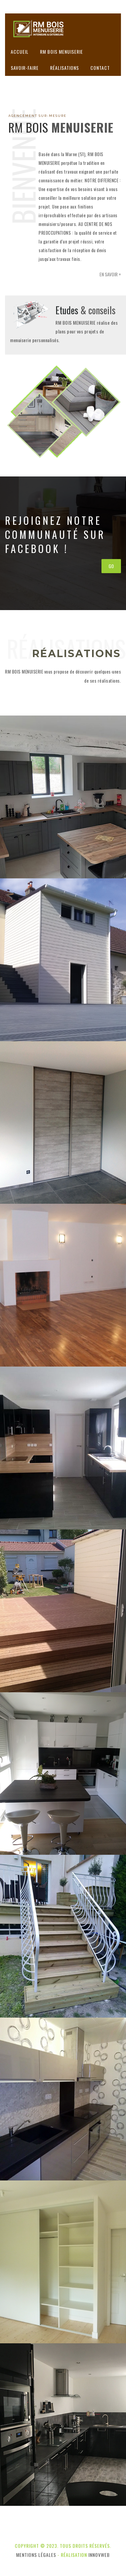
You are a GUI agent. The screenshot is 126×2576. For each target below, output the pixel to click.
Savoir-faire (25, 67)
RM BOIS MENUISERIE (61, 51)
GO (111, 565)
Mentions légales (36, 2554)
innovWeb (99, 2554)
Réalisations (64, 67)
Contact (100, 67)
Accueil (20, 51)
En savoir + (110, 274)
